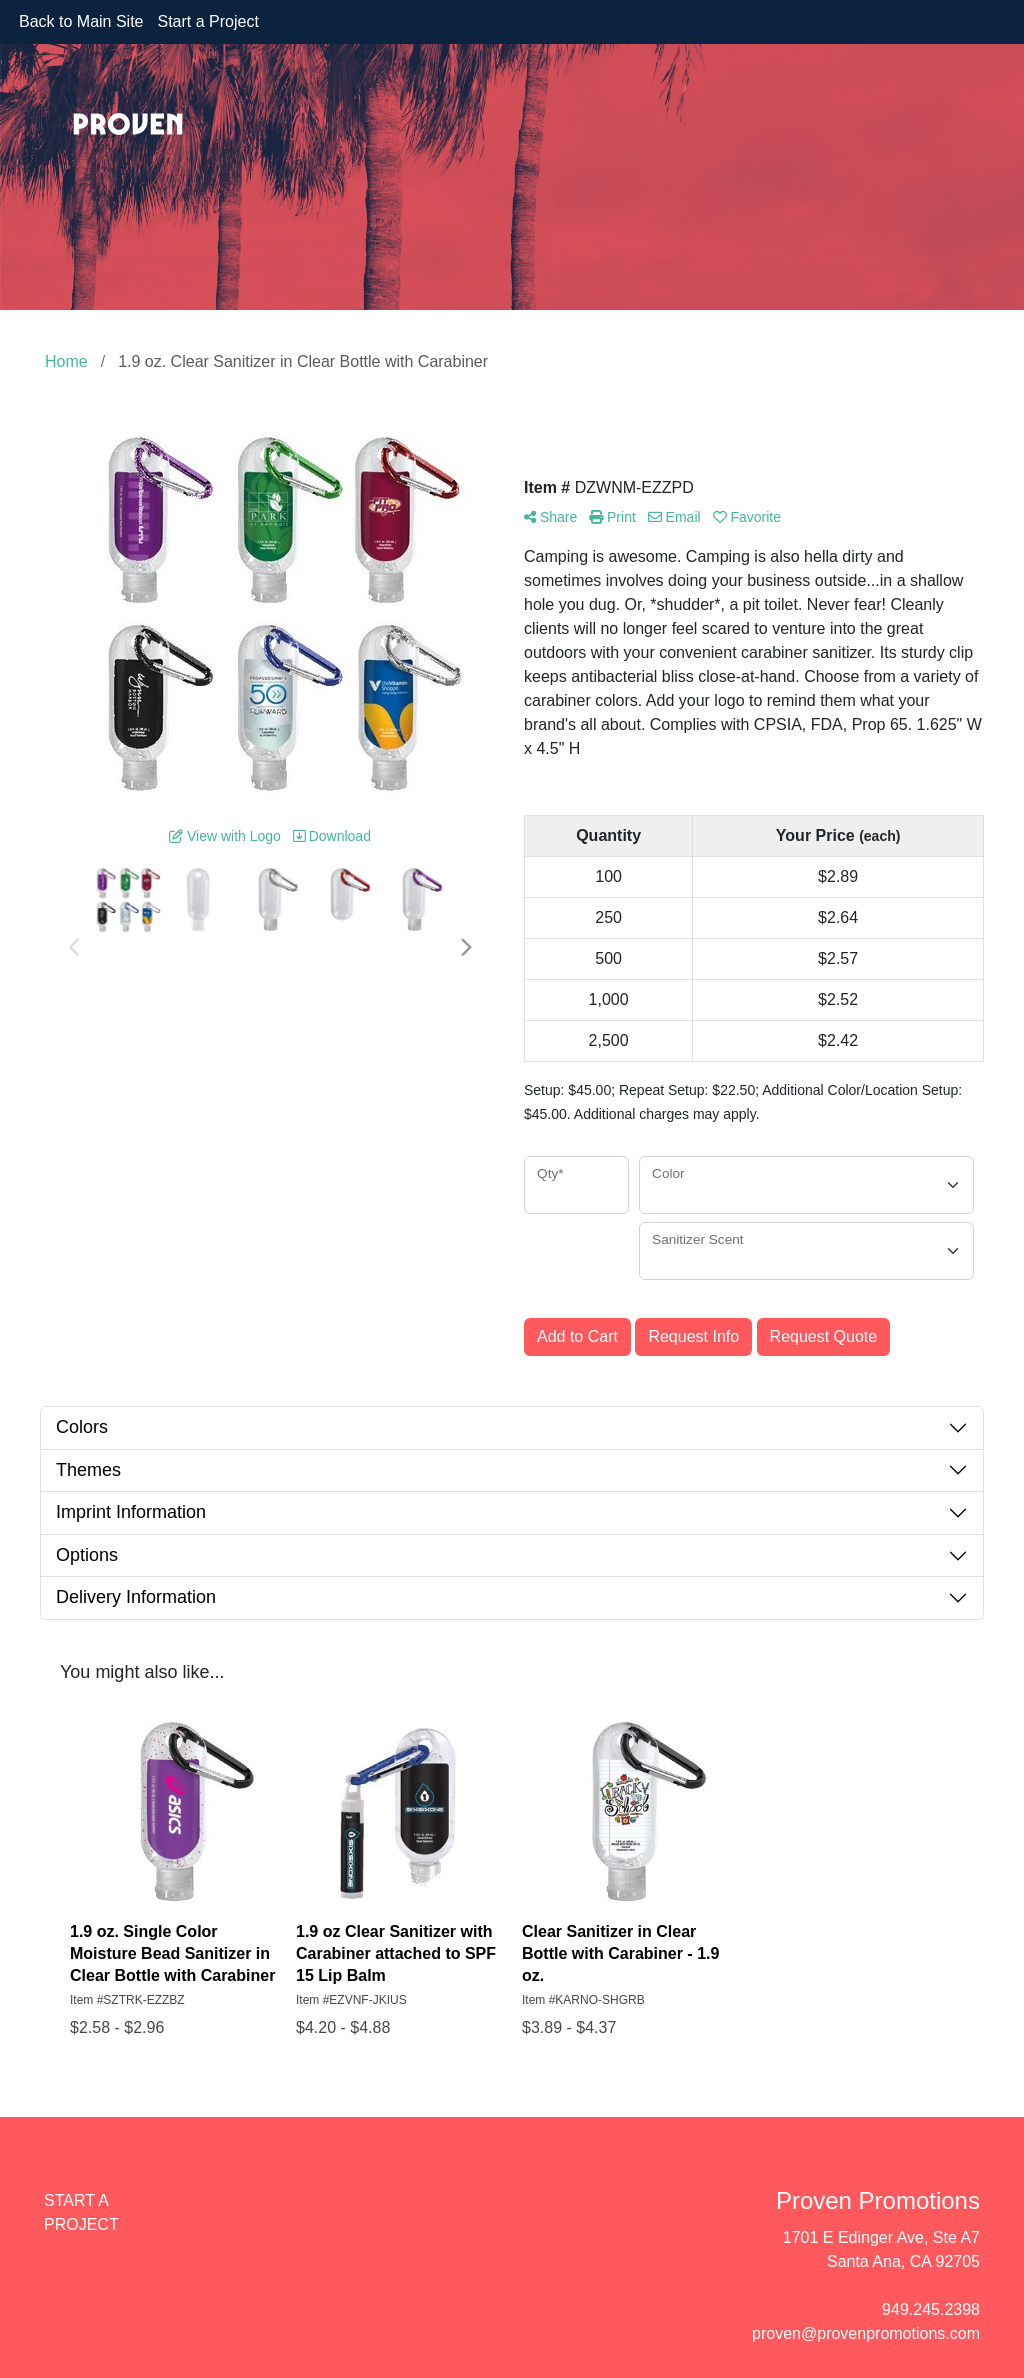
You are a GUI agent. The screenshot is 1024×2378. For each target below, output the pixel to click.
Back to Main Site (81, 21)
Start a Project (208, 21)
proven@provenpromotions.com (866, 2333)
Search (969, 21)
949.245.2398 (931, 2309)
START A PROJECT (81, 2212)
